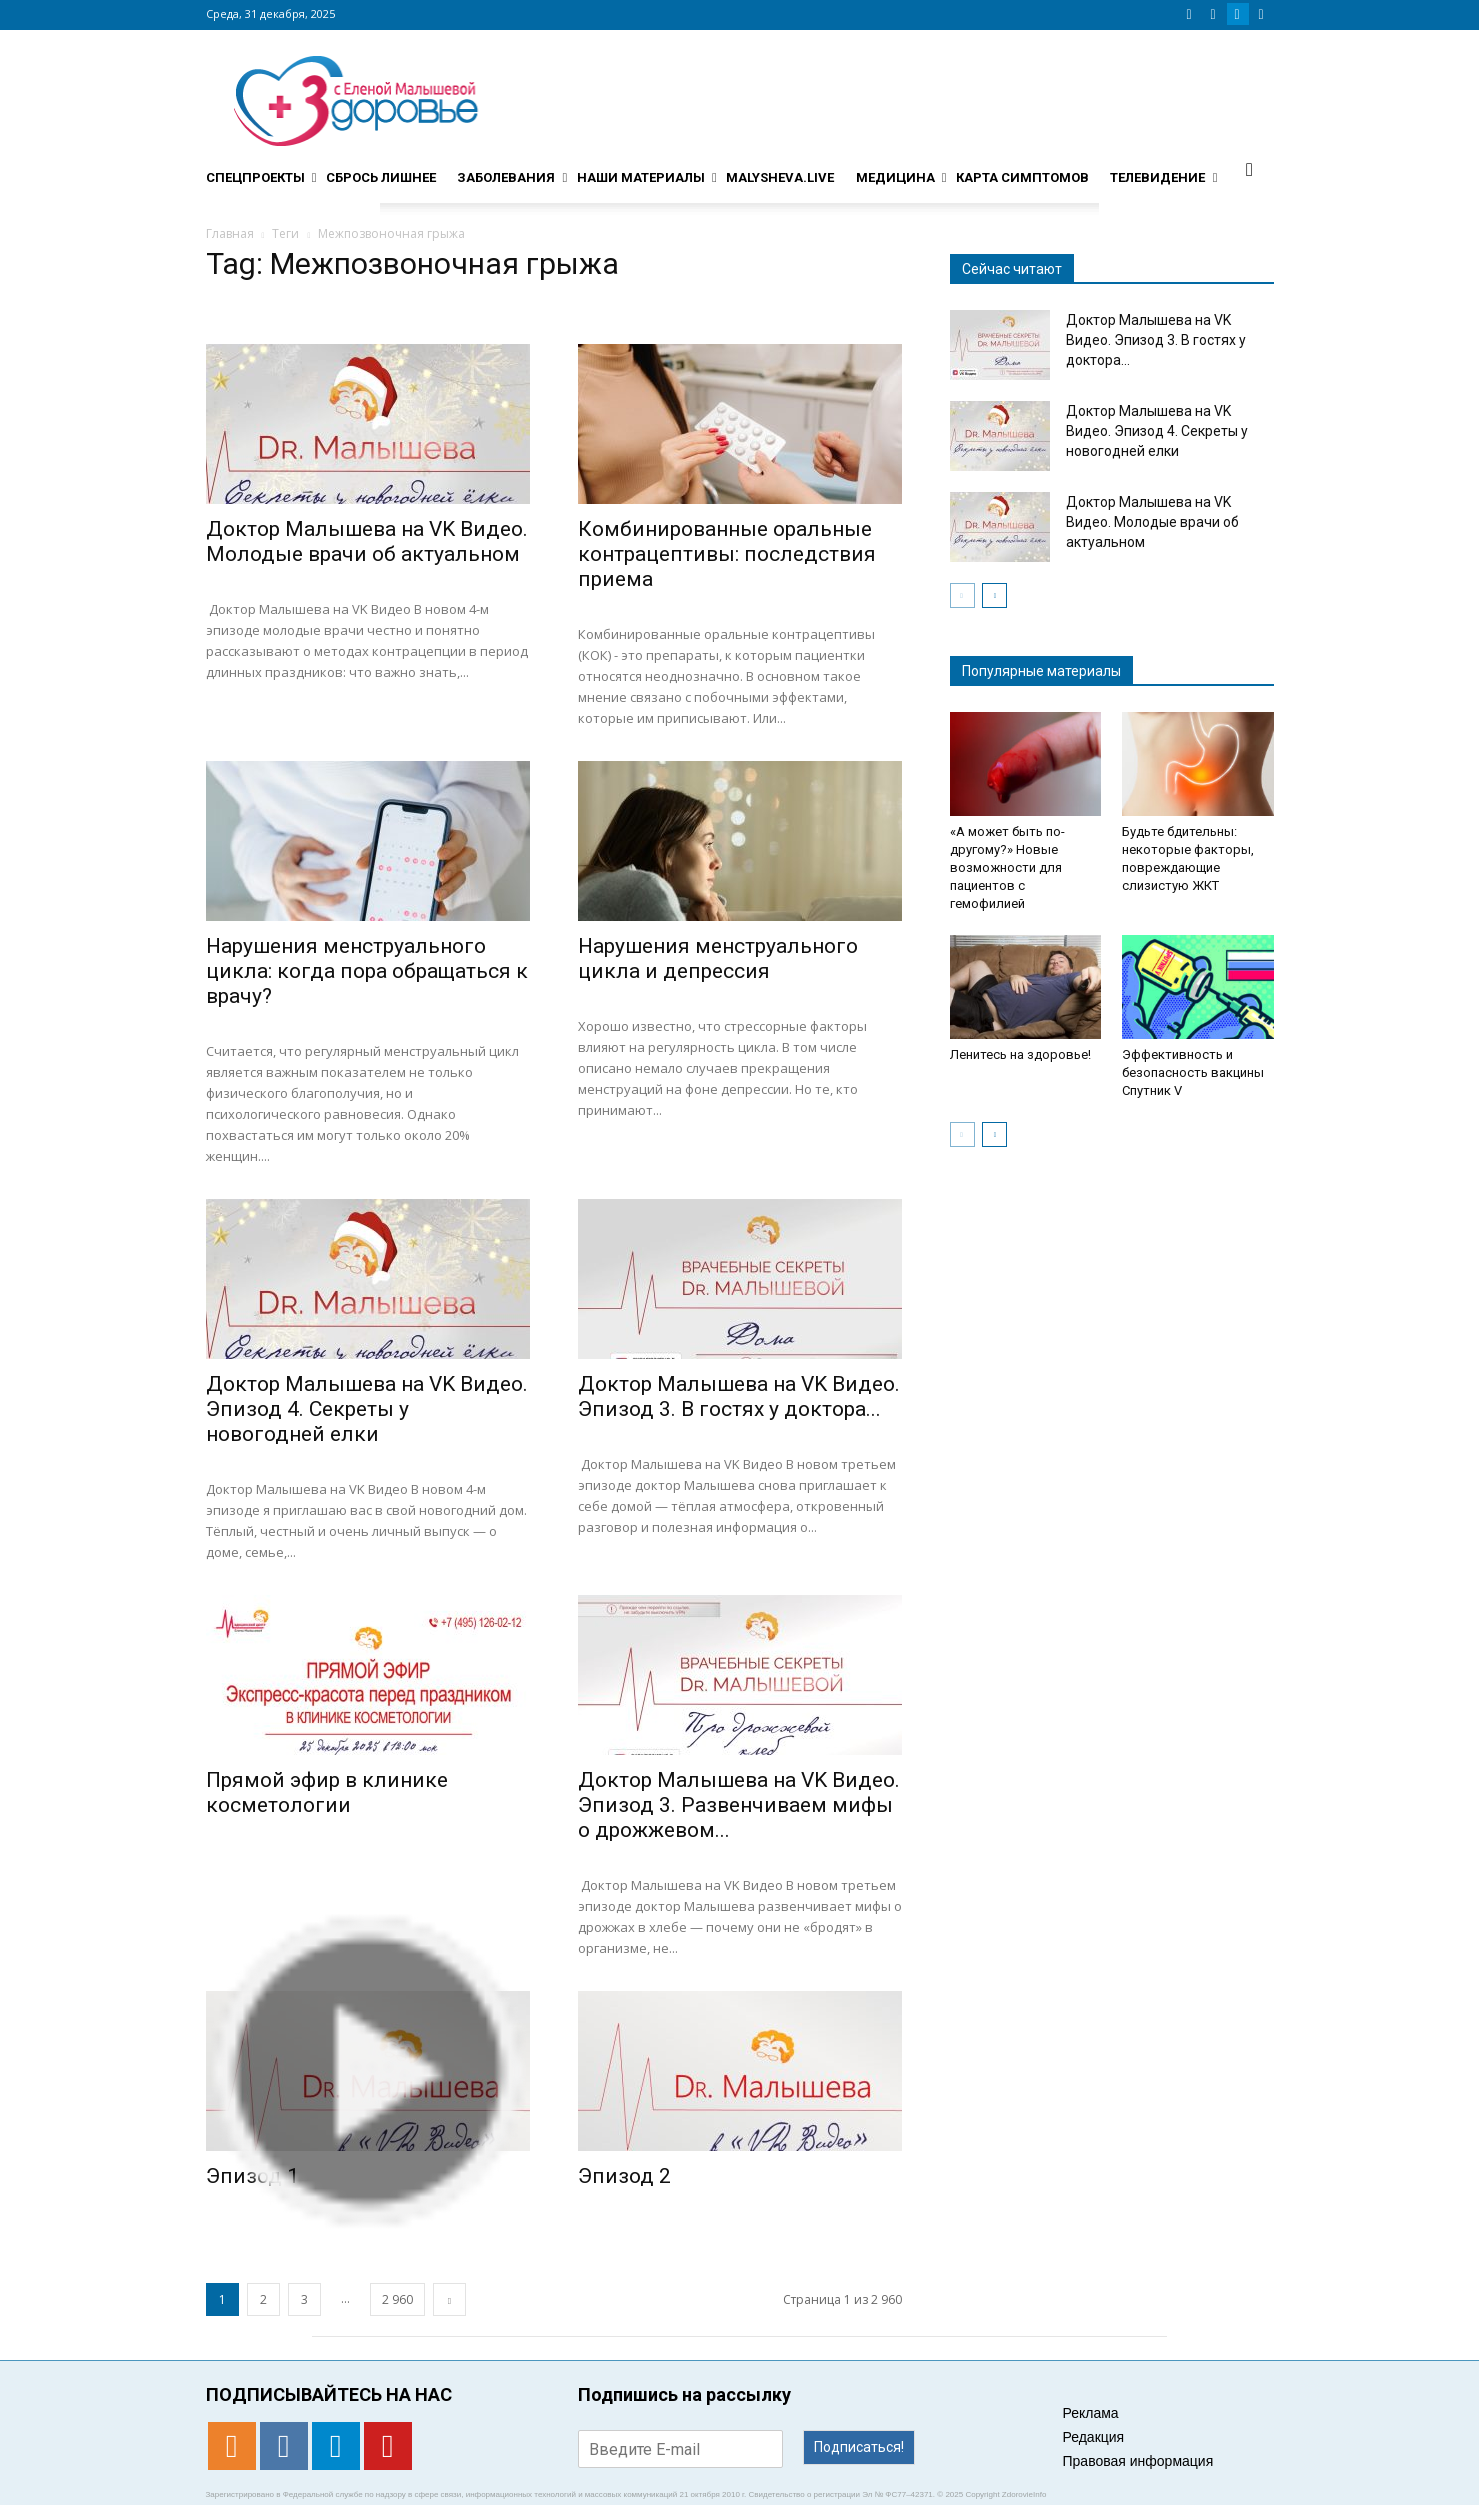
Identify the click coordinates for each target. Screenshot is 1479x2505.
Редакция (1094, 2437)
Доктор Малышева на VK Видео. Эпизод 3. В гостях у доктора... (739, 1396)
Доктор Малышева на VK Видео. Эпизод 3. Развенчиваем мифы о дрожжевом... (739, 1805)
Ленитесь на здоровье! (1020, 1054)
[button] (1250, 169)
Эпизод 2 (624, 2176)
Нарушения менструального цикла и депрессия (718, 958)
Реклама (1091, 2413)
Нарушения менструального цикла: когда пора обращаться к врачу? (367, 971)
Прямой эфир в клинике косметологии (327, 1792)
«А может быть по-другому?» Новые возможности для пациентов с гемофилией (1007, 867)
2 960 (397, 2299)
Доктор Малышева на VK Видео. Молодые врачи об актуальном (367, 541)
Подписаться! (859, 2447)
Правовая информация (1138, 2461)
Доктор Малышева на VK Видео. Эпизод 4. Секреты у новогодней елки (367, 1409)
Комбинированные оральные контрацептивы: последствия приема (727, 554)
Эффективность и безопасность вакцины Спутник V (1193, 1072)
